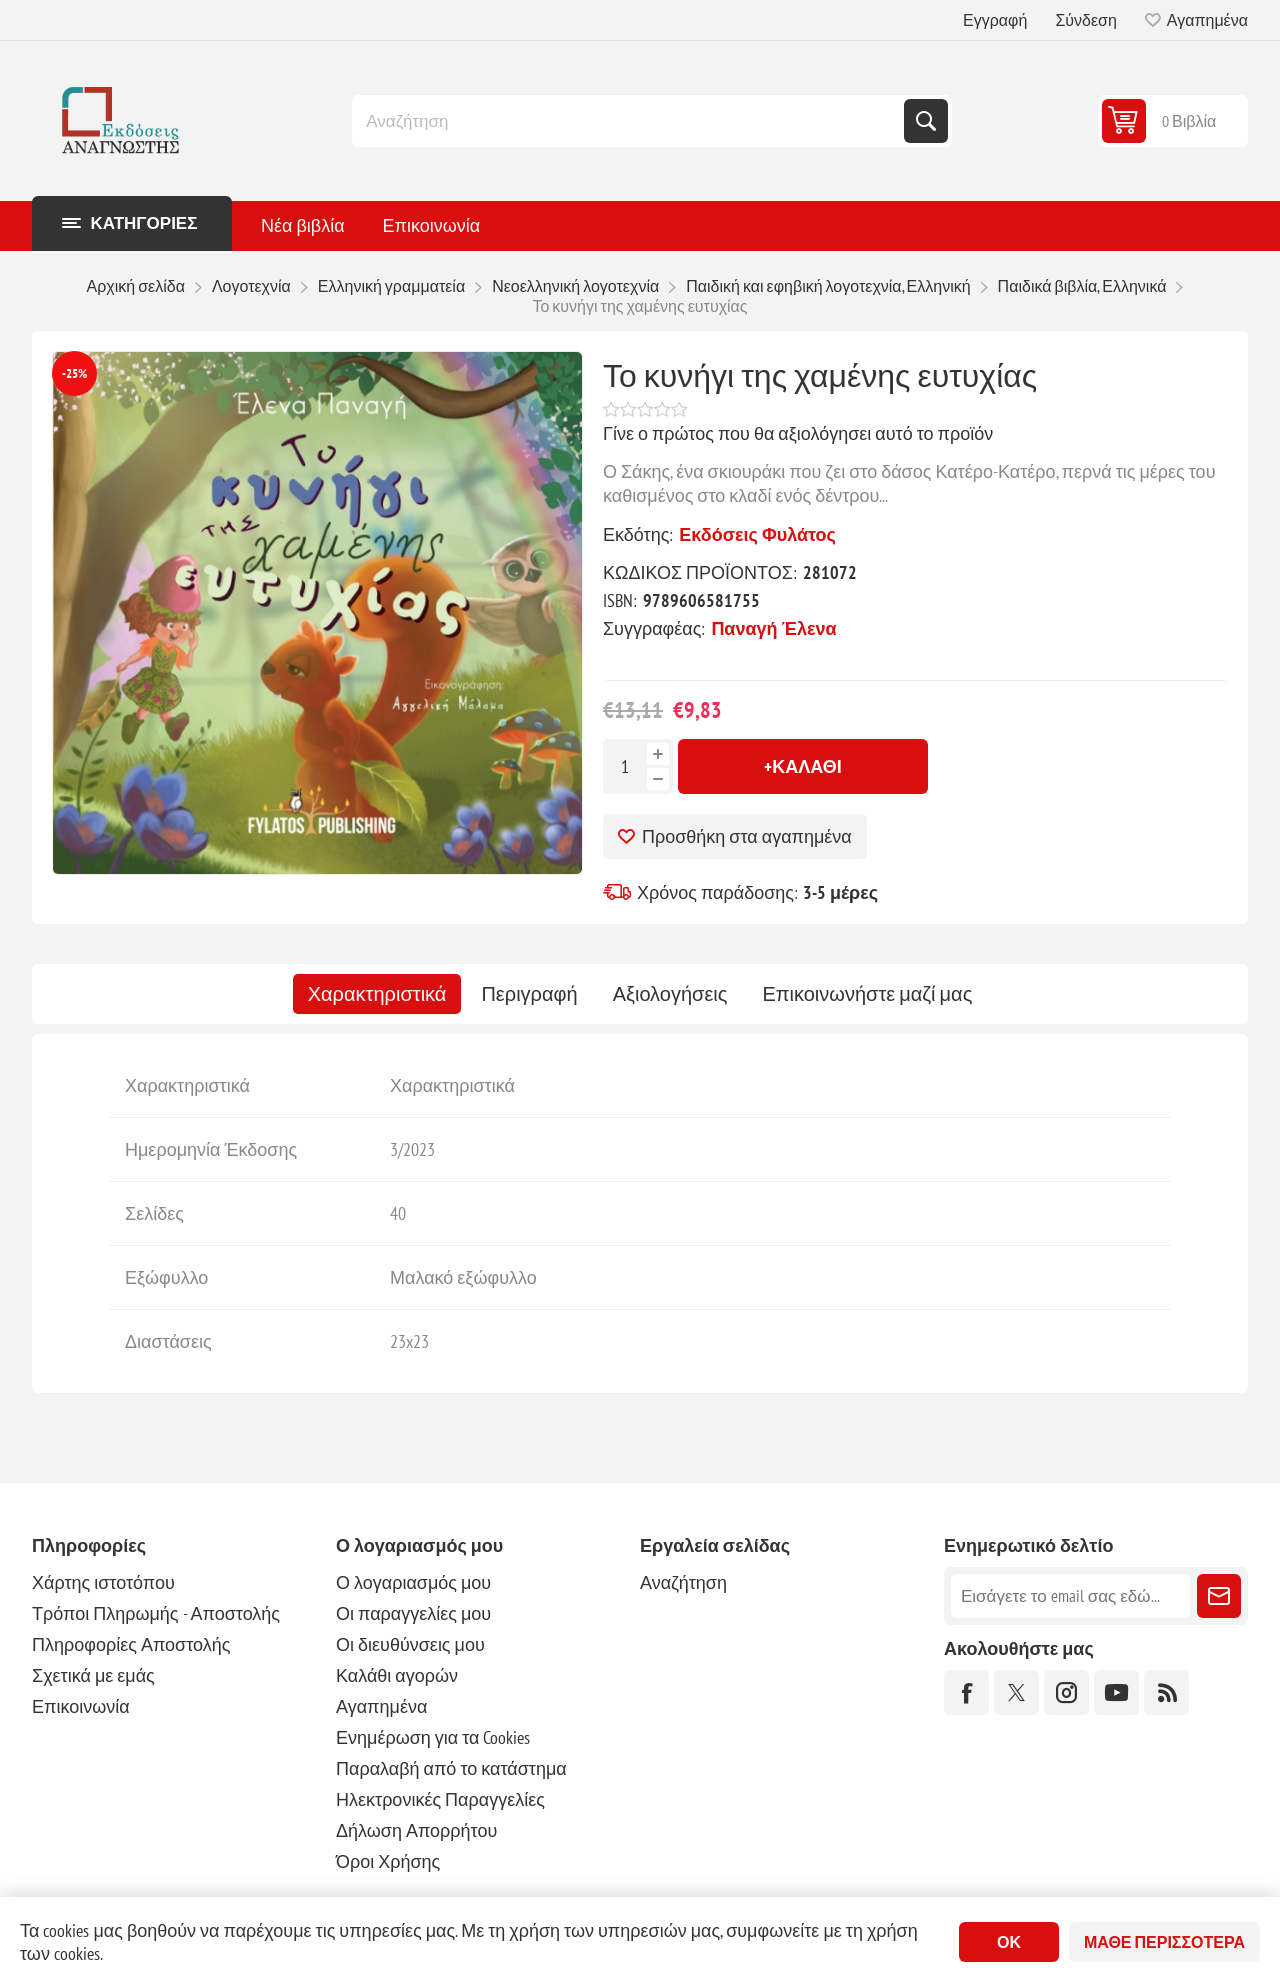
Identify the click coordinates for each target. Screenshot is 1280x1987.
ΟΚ (1009, 1942)
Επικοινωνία (81, 1706)
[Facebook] (966, 1692)
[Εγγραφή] (1070, 1596)
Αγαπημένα (381, 1706)
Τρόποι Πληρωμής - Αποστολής (156, 1613)
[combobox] (630, 121)
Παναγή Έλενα (773, 628)
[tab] (377, 994)
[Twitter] (1016, 1692)
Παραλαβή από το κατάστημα (451, 1768)
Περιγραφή (529, 994)
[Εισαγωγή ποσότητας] (625, 766)
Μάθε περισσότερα (1164, 1942)
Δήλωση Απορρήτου (416, 1830)
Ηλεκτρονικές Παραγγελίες (440, 1799)
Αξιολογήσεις (670, 994)
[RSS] (1166, 1692)
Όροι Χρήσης (388, 1861)
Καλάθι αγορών (397, 1675)
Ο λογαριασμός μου (413, 1582)
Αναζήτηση (926, 121)
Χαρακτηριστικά (377, 994)
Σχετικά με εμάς (93, 1675)
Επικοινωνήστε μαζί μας (867, 994)
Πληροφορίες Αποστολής (131, 1644)
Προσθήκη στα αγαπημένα (747, 836)
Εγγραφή (995, 20)
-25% (74, 373)
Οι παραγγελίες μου (413, 1613)
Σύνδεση (1085, 20)
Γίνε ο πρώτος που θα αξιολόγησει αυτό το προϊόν (798, 433)
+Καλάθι (803, 766)
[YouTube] (1116, 1692)
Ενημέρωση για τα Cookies (433, 1737)
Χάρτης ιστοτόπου (103, 1582)
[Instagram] (1066, 1692)
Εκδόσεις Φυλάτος (757, 534)
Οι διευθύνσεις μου (410, 1644)
